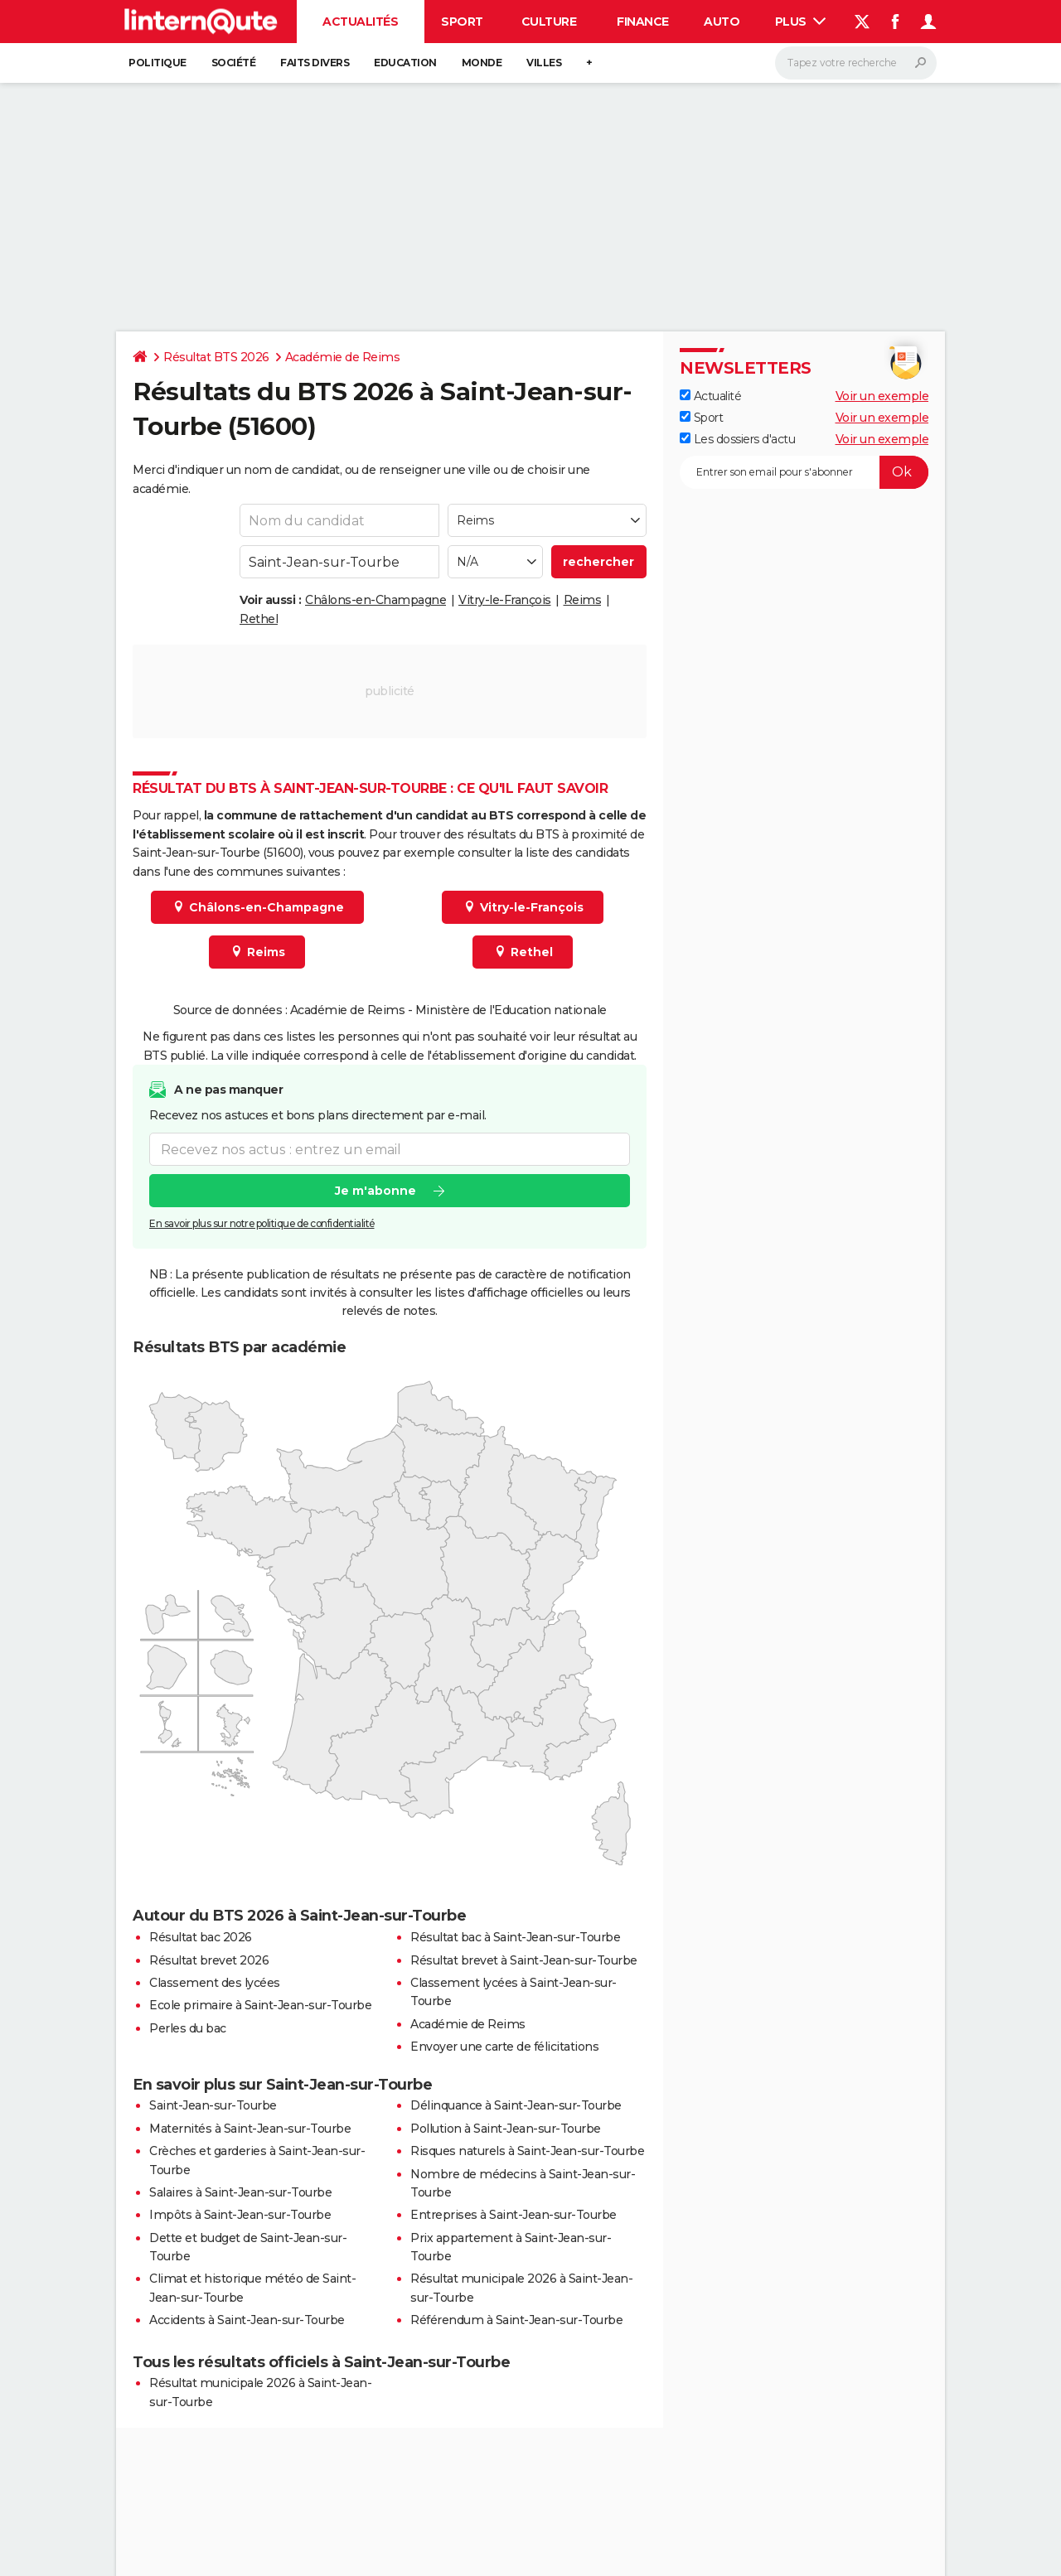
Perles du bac (187, 2028)
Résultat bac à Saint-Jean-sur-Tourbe (515, 1937)
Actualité (710, 396)
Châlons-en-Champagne (375, 599)
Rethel (259, 618)
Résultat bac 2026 (200, 1937)
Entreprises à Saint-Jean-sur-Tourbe (513, 2214)
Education (405, 62)
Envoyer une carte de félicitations (504, 2046)
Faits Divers (314, 62)
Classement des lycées (214, 1982)
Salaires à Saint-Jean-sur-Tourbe (240, 2192)
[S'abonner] (804, 472)
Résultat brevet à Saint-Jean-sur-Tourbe (523, 1960)
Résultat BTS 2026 (216, 357)
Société (233, 62)
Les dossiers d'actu (737, 439)
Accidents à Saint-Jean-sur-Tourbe (247, 2320)
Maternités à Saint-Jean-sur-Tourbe (250, 2128)
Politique (157, 62)
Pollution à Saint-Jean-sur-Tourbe (505, 2128)
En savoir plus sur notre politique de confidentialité (262, 1223)
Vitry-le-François (504, 599)
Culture (549, 21)
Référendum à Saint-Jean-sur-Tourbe (516, 2320)
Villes (543, 62)
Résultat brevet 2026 (209, 1960)
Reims (583, 599)
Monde (482, 62)
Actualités (360, 21)
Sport (462, 21)
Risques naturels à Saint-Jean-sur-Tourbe (527, 2150)
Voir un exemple (882, 396)
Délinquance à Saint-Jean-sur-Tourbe (516, 2105)
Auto (721, 21)
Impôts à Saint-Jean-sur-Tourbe (240, 2214)
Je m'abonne (375, 1190)
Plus (800, 21)
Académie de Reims (342, 357)
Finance (643, 21)
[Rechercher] (856, 63)
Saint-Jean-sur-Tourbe (213, 2105)
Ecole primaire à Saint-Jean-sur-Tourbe (260, 2005)
